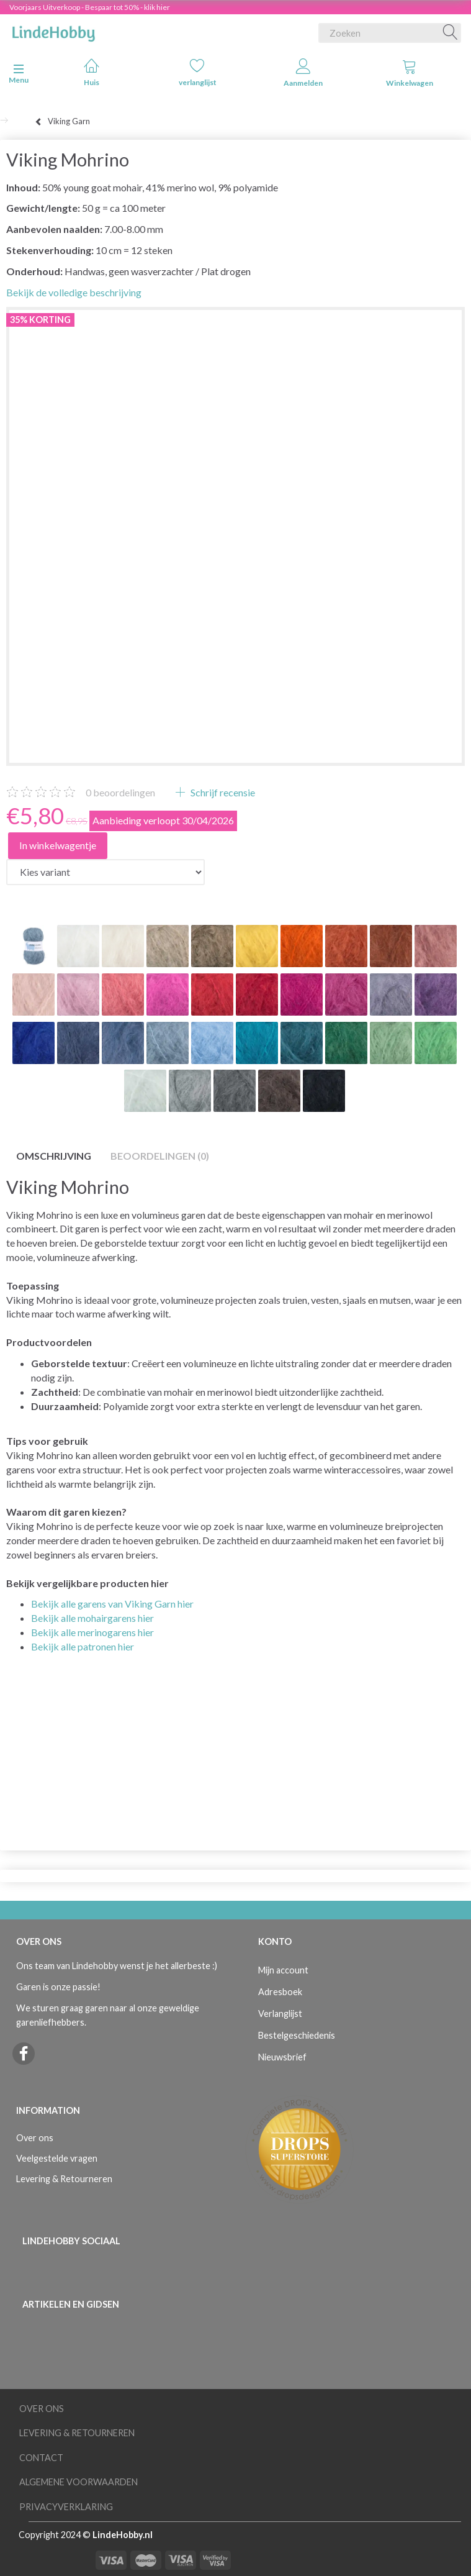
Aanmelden (303, 73)
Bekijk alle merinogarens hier (92, 1632)
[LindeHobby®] (53, 30)
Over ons (34, 2137)
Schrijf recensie (222, 792)
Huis (91, 72)
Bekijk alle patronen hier (82, 1646)
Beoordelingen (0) (159, 1156)
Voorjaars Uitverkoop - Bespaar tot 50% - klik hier (89, 7)
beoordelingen (120, 792)
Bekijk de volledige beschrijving (73, 292)
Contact (41, 2457)
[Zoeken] (450, 33)
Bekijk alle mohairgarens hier (92, 1618)
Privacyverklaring (66, 2506)
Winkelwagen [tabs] (409, 73)
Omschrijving (53, 1156)
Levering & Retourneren (64, 2178)
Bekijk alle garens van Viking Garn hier (112, 1603)
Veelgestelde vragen (56, 2158)
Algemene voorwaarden (78, 2482)
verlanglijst (198, 72)
